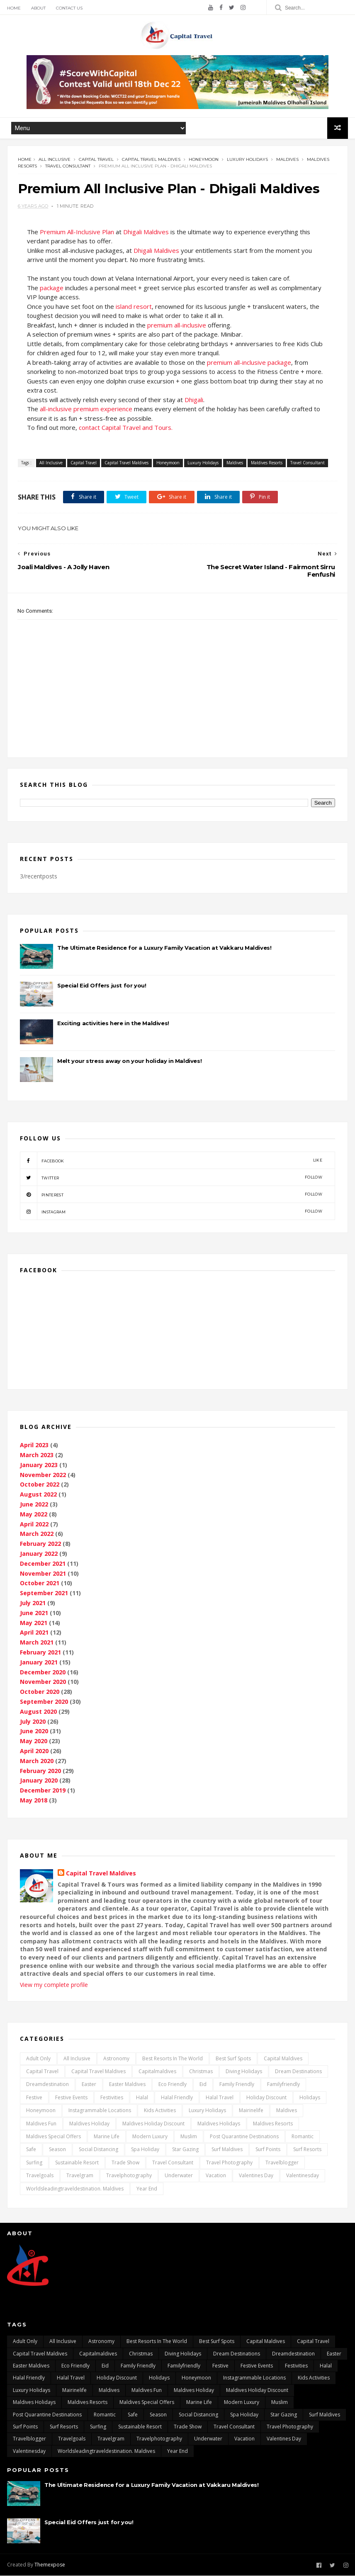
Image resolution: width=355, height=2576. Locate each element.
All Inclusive (55, 159)
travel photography (229, 2162)
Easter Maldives (127, 2084)
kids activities (160, 2110)
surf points (267, 2149)
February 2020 (40, 1771)
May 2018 (33, 1801)
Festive (34, 2097)
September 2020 (44, 1702)
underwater (179, 2175)
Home (14, 8)
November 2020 (43, 1682)
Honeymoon (204, 159)
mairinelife (251, 2110)
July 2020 (33, 1722)
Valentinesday (302, 2175)
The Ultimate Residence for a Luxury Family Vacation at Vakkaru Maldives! (164, 948)
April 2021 (34, 1633)
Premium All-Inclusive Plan (78, 232)
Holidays (309, 2097)
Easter (89, 2084)
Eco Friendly (172, 2084)
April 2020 (34, 1751)
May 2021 (33, 1623)
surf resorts (307, 2149)
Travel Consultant (67, 166)
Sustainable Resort (77, 2162)
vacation (216, 2175)
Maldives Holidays (218, 2123)
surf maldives (227, 2149)
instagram (171, 1211)
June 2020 (34, 1731)
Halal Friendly (177, 2097)
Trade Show (125, 2162)
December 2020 (43, 1672)
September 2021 (44, 1593)
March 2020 (36, 1761)
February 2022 (40, 1544)
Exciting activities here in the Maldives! (113, 1023)
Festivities (111, 2097)
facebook (171, 1160)
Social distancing (98, 2149)
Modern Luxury (150, 2136)
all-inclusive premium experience (86, 409)
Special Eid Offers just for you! (101, 985)
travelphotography (129, 2175)
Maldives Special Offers (53, 2136)
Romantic (303, 2136)
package (52, 288)
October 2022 (39, 1485)
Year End (146, 2189)
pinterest (171, 1194)
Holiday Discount (266, 2097)
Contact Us (69, 8)
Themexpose (49, 2565)
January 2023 (39, 1465)
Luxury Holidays (247, 159)
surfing (34, 2162)
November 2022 (43, 1475)
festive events (71, 2097)
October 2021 (39, 1583)
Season (57, 2149)
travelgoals (39, 2175)
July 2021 (33, 1603)
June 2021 (34, 1613)
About (38, 8)
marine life (106, 2136)
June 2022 (34, 1505)
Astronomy (116, 2058)
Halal (142, 2097)
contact (90, 428)
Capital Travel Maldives (151, 159)
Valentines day (256, 2175)
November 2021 (43, 1574)
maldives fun (41, 2123)
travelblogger (282, 2162)
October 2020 (39, 1692)
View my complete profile (54, 1985)
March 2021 (36, 1643)
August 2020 (38, 1712)
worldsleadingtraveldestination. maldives (75, 2189)
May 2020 (33, 1741)
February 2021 (40, 1653)
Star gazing (185, 2149)
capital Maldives (283, 2058)
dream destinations (298, 2071)
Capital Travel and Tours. (137, 428)
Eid (203, 2084)
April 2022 (34, 1524)
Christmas (201, 2071)
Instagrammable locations (99, 2110)
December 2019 (43, 1791)
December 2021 (43, 1564)
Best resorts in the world (172, 2058)
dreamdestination (47, 2084)
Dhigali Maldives (146, 232)
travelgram (79, 2175)
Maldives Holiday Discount (153, 2123)
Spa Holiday (145, 2149)
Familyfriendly (283, 2084)
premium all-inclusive (176, 325)
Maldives (287, 159)
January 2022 (39, 1554)
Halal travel (219, 2097)
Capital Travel (96, 159)
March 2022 (36, 1534)
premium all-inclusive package (249, 363)
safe (31, 2149)
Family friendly (236, 2084)
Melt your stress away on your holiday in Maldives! (129, 1061)
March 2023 (36, 1455)
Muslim (188, 2136)
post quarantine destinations (244, 2136)
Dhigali (194, 400)
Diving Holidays (244, 2071)
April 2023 (34, 1445)
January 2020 (39, 1781)
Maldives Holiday (89, 2123)
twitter (171, 1177)
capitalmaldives (157, 2071)
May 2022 (33, 1514)
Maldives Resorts (266, 463)
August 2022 (38, 1495)
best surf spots (233, 2058)
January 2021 (39, 1662)
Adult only (38, 2058)
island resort (134, 307)
